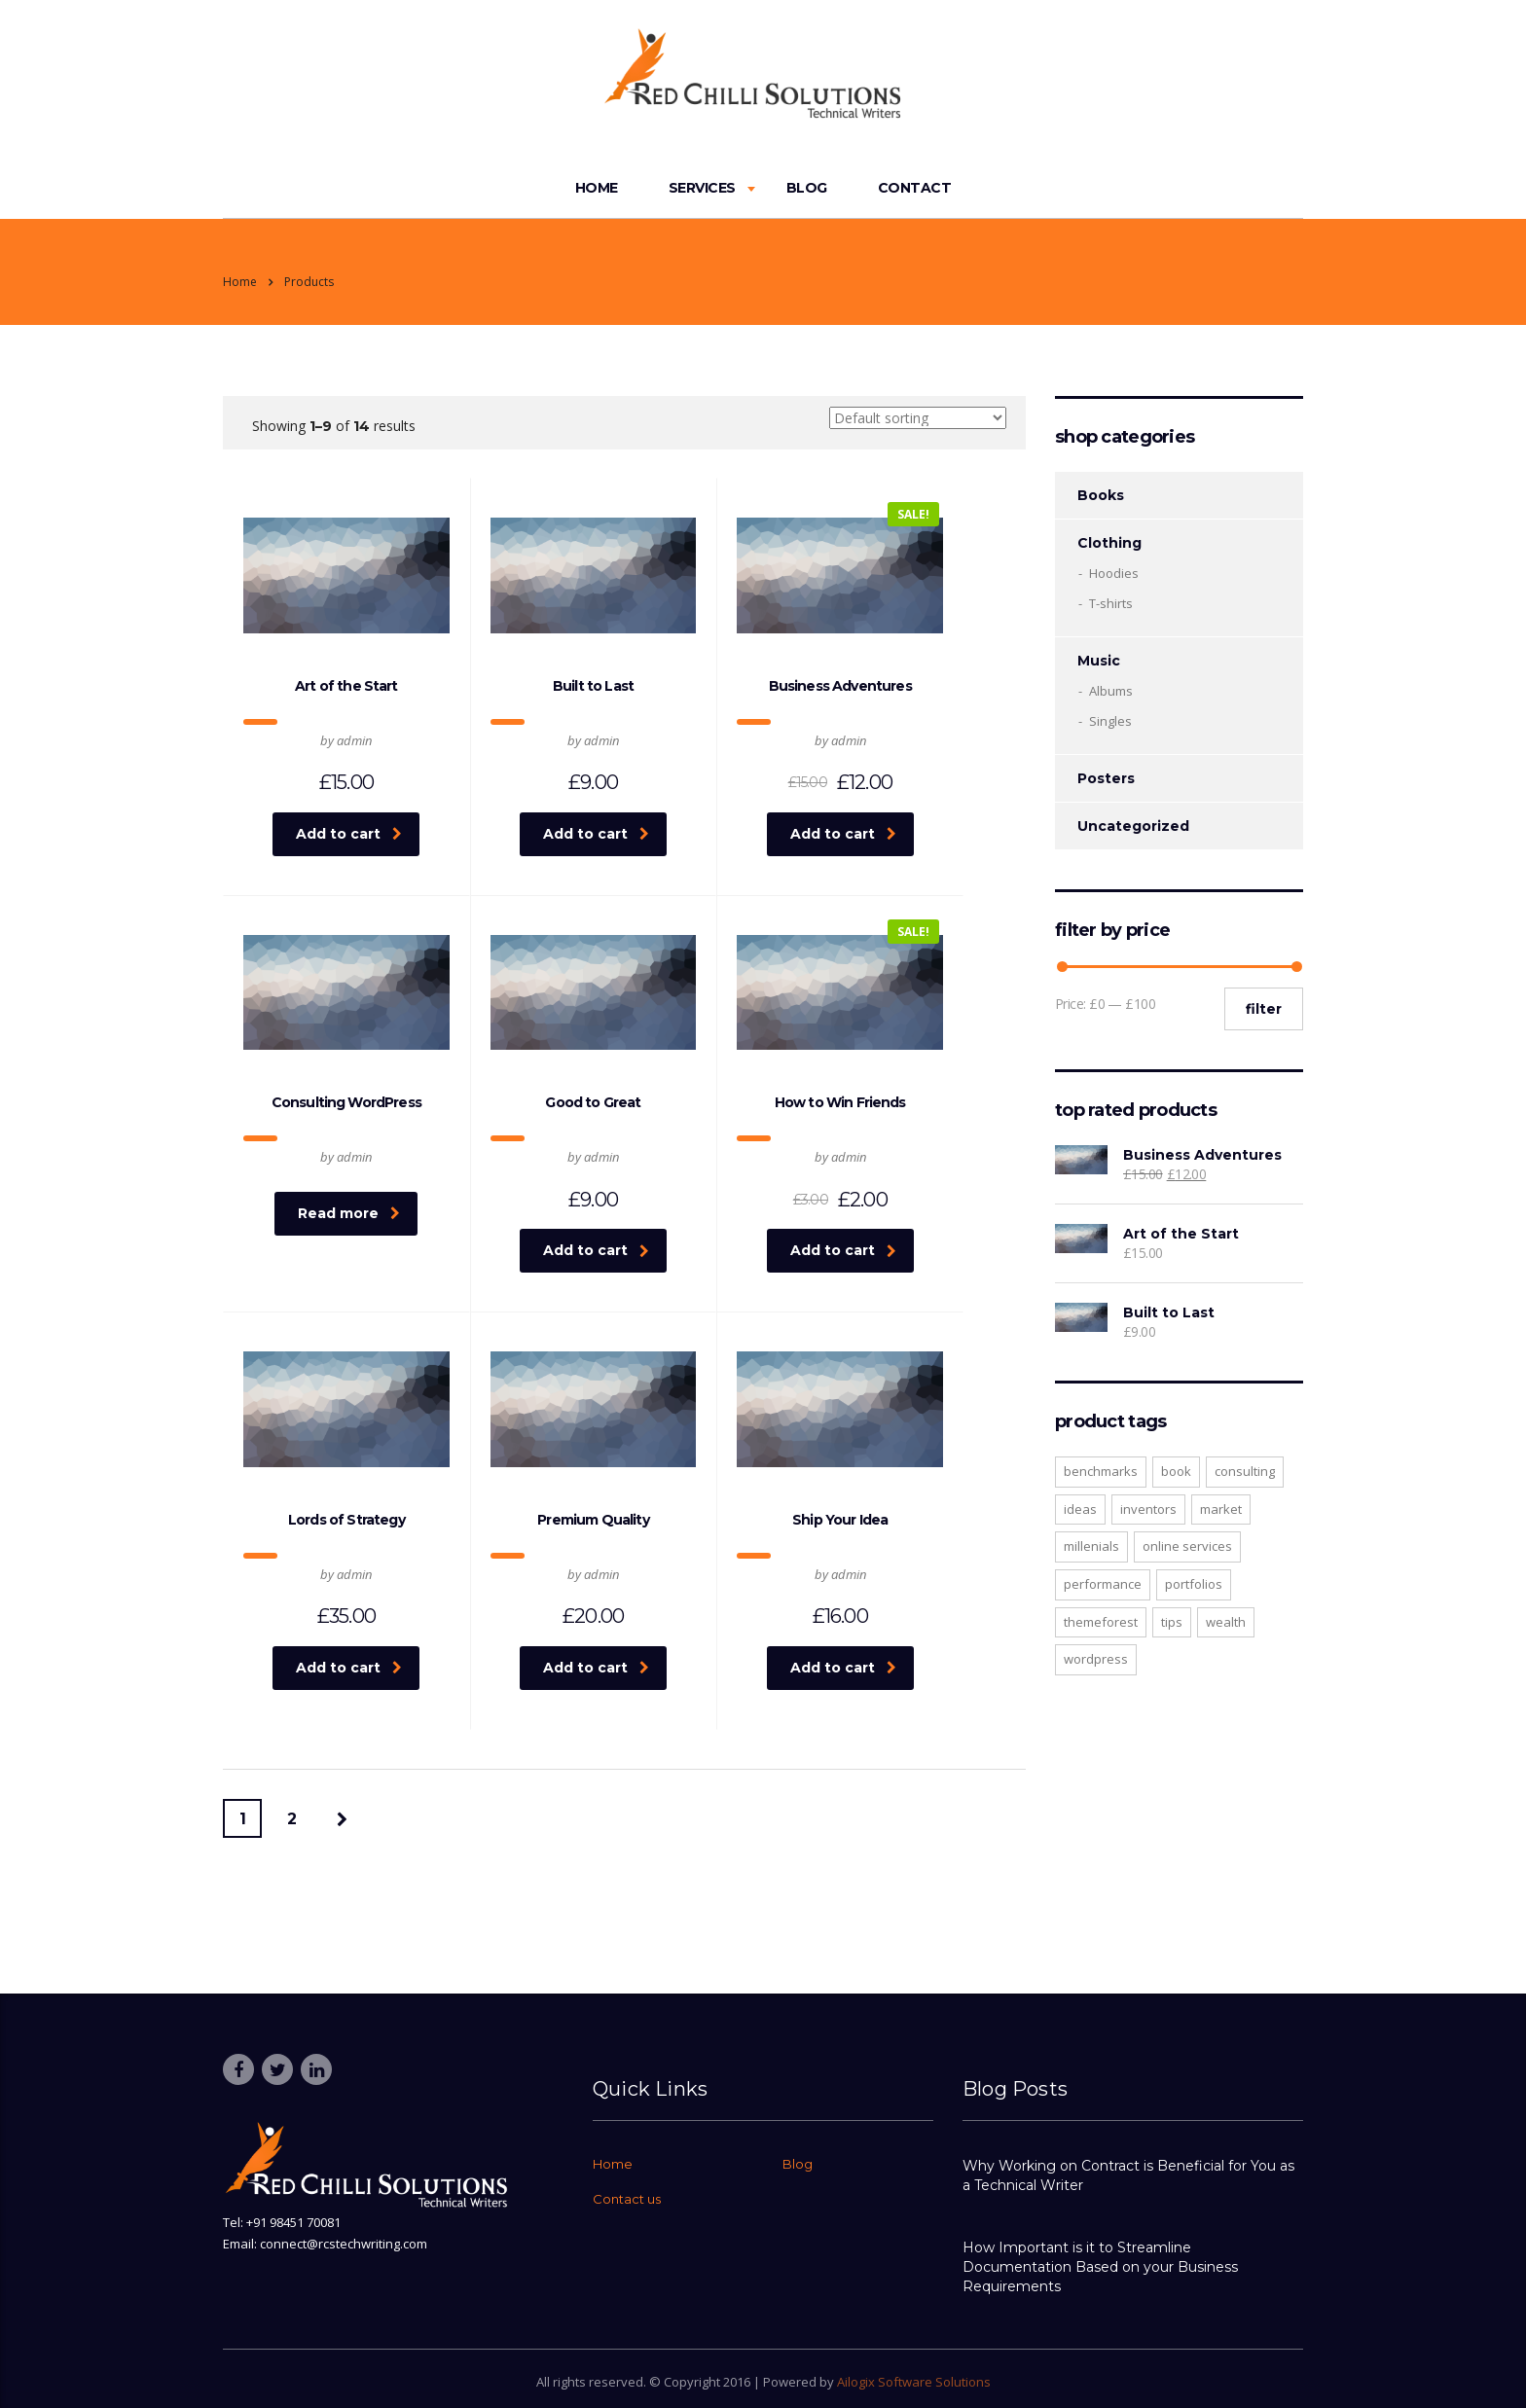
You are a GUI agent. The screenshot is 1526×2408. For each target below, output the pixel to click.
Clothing (1109, 543)
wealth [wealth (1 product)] (1226, 1622)
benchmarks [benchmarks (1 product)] (1101, 1471)
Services (702, 188)
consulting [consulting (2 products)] (1245, 1471)
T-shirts (1111, 603)
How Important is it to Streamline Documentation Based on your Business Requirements (1100, 2267)
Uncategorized (1133, 826)
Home (596, 188)
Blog (806, 188)
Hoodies (1114, 573)
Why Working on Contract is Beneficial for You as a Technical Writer (1128, 2175)
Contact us (627, 2199)
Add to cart (349, 834)
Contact (915, 188)
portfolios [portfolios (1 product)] (1193, 1584)
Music (1098, 660)
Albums (1111, 691)
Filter (1264, 1009)
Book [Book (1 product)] (1176, 1471)
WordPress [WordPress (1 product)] (1096, 1659)
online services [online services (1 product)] (1187, 1546)
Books (1100, 495)
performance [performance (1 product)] (1103, 1584)
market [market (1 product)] (1221, 1509)
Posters (1106, 778)
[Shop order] (917, 418)
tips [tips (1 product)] (1171, 1622)
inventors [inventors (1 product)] (1148, 1509)
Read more (349, 1213)
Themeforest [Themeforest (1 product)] (1101, 1622)
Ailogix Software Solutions (914, 2381)
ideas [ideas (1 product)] (1080, 1509)
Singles (1110, 721)
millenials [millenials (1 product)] (1091, 1546)
